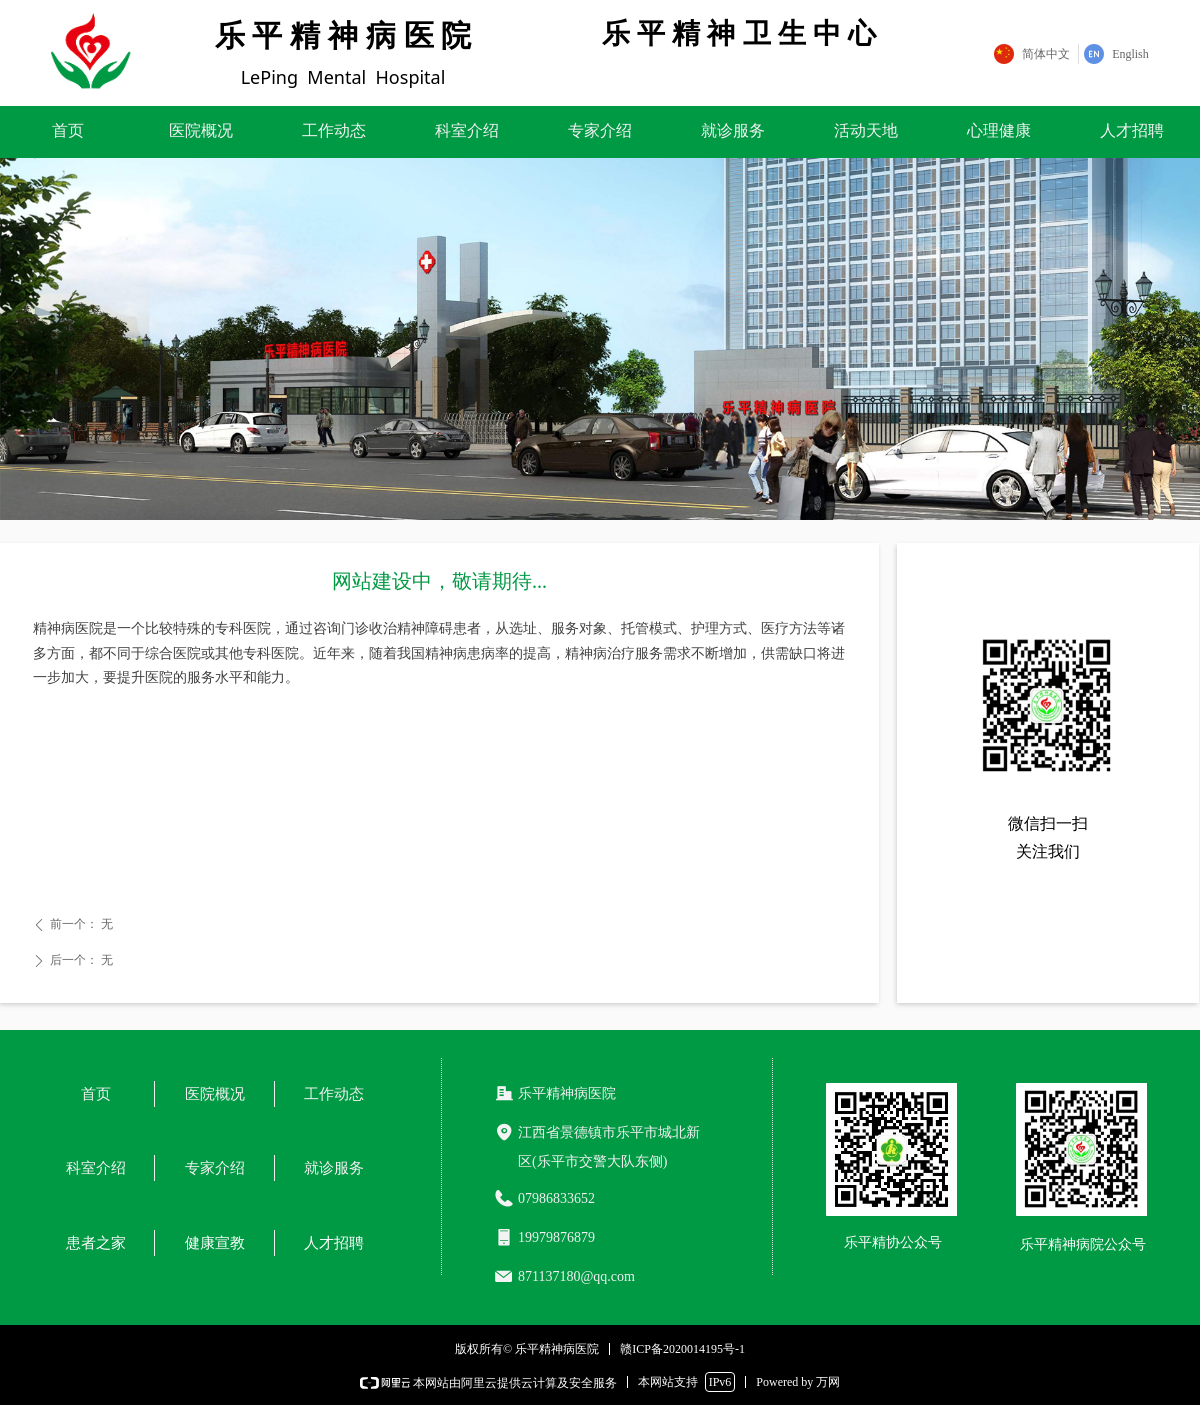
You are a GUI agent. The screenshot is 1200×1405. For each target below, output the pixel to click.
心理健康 (999, 130)
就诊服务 (733, 130)
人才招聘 (1132, 130)
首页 (68, 130)
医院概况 (201, 130)
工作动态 (334, 130)
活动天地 (866, 130)
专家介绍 (600, 130)
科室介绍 (467, 130)
